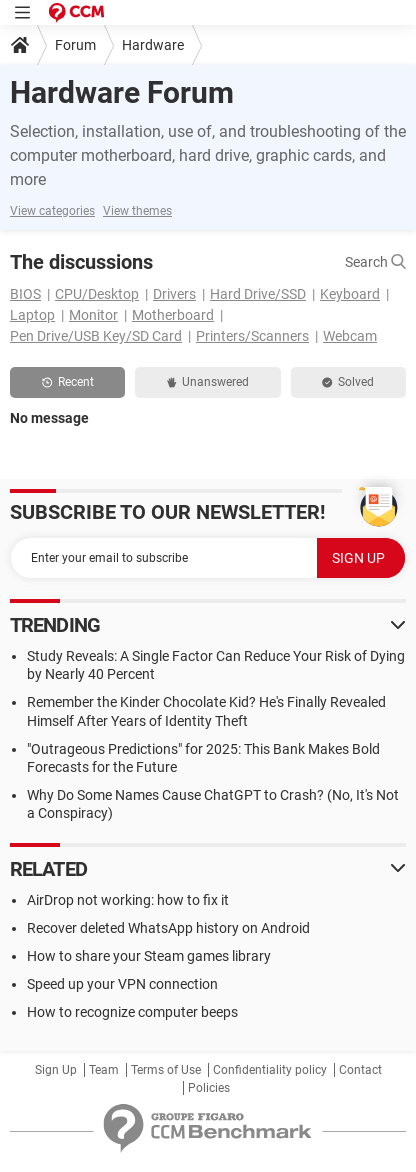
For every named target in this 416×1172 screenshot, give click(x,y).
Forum (75, 45)
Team (104, 1070)
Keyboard (350, 294)
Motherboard (173, 315)
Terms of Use (166, 1070)
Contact (360, 1070)
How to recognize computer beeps (132, 1012)
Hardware (153, 45)
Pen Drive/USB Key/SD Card (96, 336)
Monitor (93, 315)
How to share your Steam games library (149, 956)
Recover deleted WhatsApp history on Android (168, 928)
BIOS (25, 294)
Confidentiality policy (270, 1070)
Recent (68, 382)
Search (375, 262)
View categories (52, 211)
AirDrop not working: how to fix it (128, 900)
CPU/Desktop (97, 294)
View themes (137, 211)
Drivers (174, 294)
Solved (348, 382)
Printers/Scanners (252, 336)
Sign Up (56, 1070)
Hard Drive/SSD (258, 294)
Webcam (350, 336)
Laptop (32, 315)
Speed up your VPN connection (122, 984)
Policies (209, 1088)
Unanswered (208, 382)
